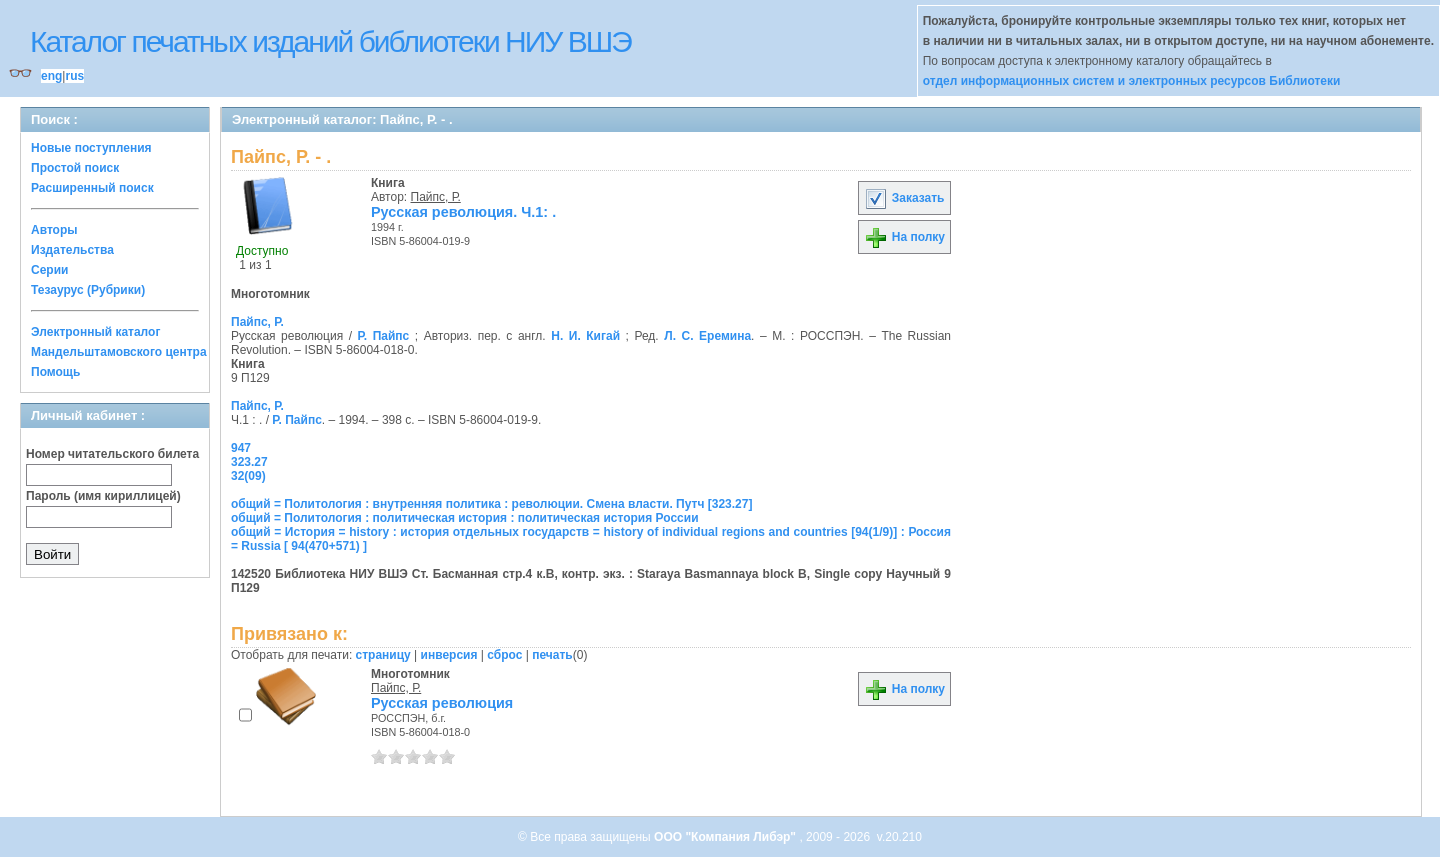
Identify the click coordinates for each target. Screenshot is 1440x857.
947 (241, 448)
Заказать (904, 198)
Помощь (55, 372)
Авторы (54, 230)
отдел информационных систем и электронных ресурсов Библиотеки (1132, 81)
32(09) (248, 476)
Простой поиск (75, 168)
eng (51, 76)
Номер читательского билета (112, 454)
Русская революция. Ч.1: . (463, 212)
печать (552, 655)
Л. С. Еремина (707, 336)
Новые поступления (91, 148)
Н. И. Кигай (585, 336)
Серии (49, 270)
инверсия (449, 655)
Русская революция (442, 703)
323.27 (249, 462)
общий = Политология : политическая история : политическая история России (465, 518)
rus (74, 76)
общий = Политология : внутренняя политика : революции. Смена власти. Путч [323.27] (491, 504)
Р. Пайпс (384, 336)
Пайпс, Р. (436, 197)
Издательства (72, 250)
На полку (904, 237)
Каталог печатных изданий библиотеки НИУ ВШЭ (330, 41)
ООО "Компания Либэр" (726, 837)
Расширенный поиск (92, 188)
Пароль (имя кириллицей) (103, 496)
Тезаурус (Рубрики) (88, 290)
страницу (383, 655)
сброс (504, 655)
